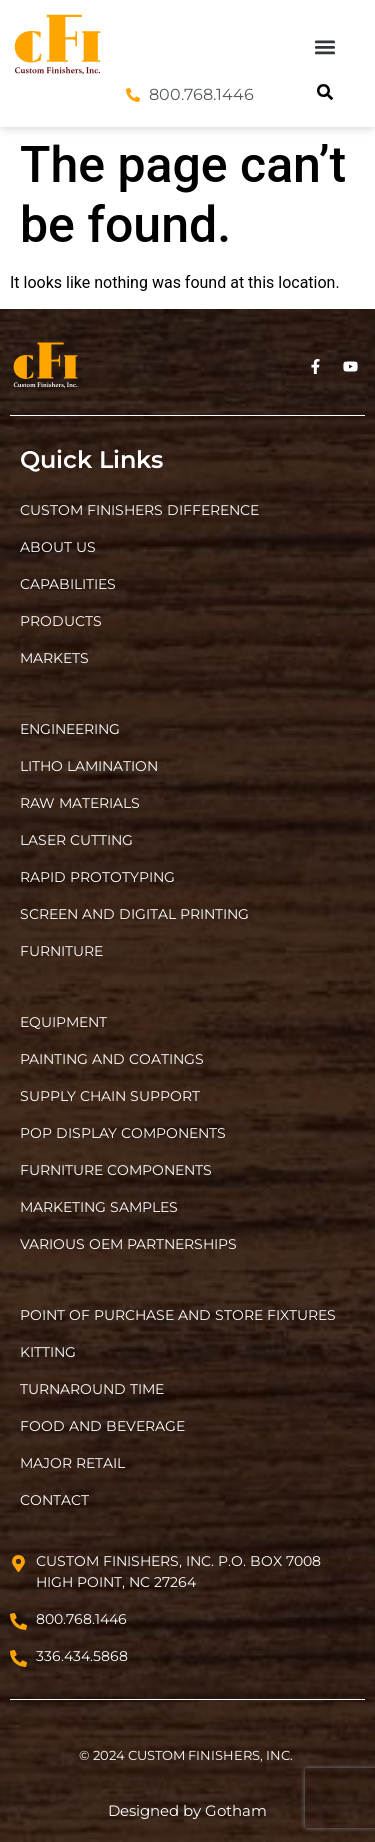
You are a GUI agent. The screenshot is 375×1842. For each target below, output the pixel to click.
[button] (325, 46)
